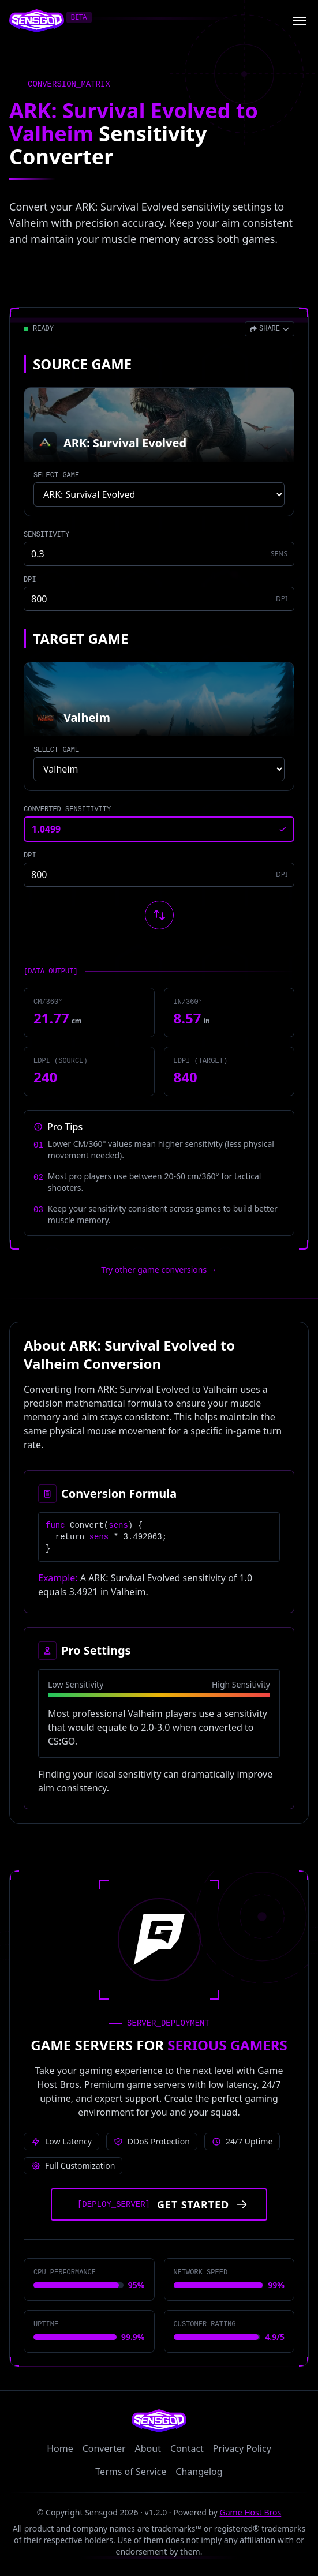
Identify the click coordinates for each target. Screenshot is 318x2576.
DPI (30, 580)
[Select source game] (159, 494)
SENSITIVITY (46, 535)
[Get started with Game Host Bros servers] (159, 2204)
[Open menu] (299, 21)
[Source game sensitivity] (159, 554)
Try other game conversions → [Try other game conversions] (159, 1269)
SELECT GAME (56, 475)
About (148, 2448)
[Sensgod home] (36, 20)
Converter (104, 2448)
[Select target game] (159, 769)
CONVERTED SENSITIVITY (67, 809)
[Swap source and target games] (159, 915)
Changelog (198, 2471)
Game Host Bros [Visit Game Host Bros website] (251, 2512)
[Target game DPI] (159, 875)
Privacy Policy (242, 2448)
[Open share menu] (269, 328)
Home (60, 2448)
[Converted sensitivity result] (159, 829)
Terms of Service (130, 2471)
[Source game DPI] (159, 599)
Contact (187, 2448)
